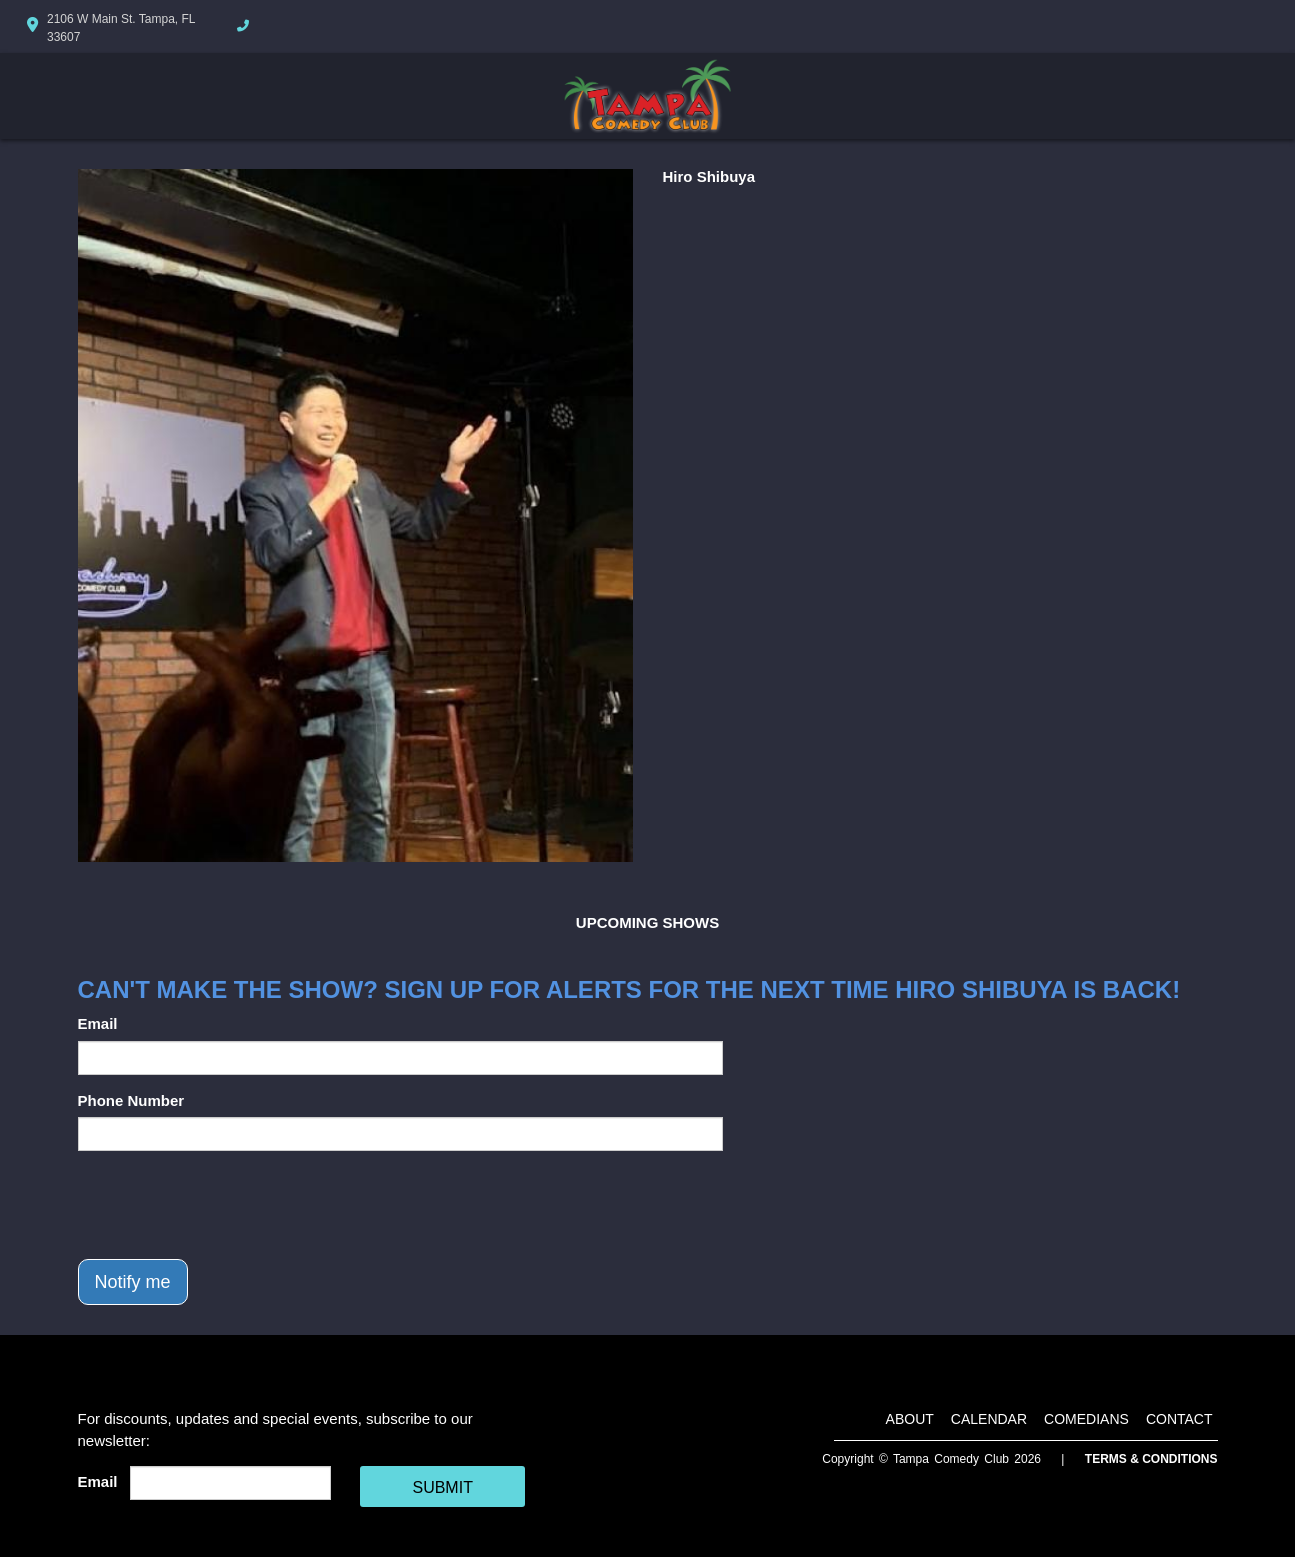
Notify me (133, 1282)
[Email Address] (230, 1483)
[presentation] (230, 1205)
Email (98, 1023)
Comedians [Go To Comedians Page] (1086, 1419)
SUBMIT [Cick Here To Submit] (442, 1487)
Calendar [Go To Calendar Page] (989, 1419)
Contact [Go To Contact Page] (1179, 1419)
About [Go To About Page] (910, 1419)
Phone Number (131, 1100)
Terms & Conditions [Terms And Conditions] (1151, 1459)
